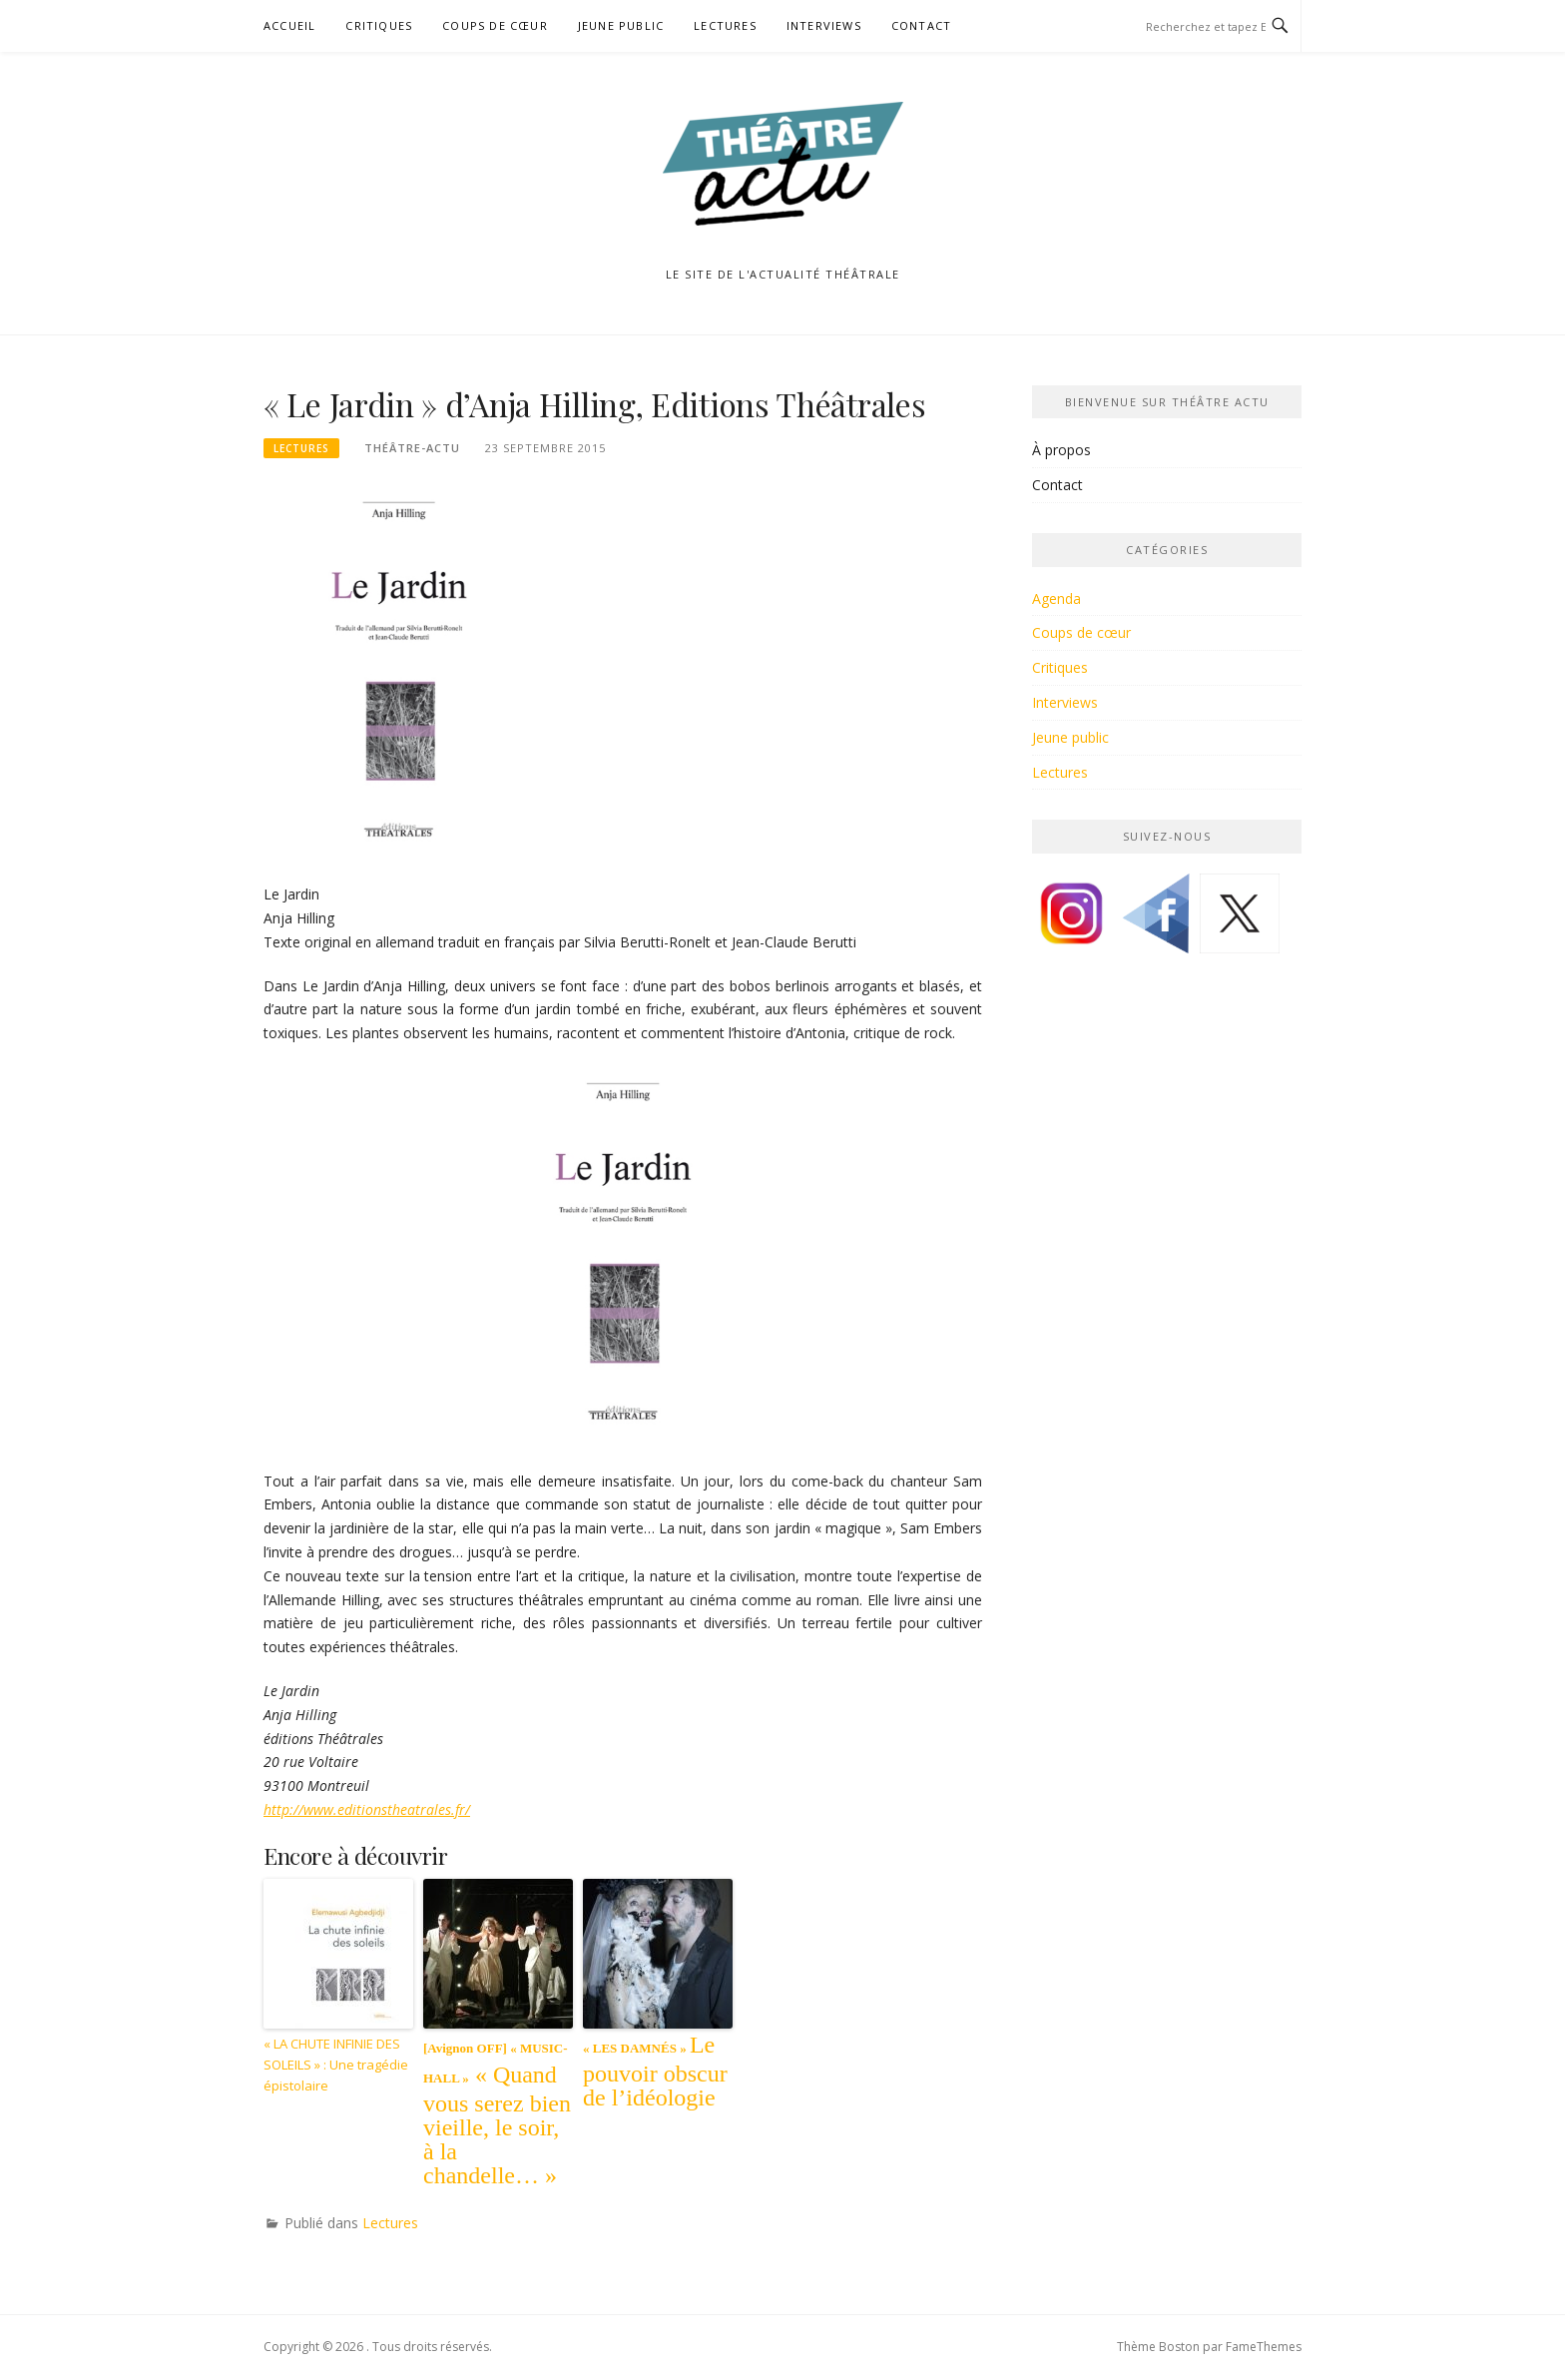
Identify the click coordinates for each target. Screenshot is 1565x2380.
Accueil (289, 25)
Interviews (823, 25)
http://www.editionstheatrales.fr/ (366, 1809)
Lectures (725, 25)
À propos (1061, 449)
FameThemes (1264, 2346)
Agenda (1056, 598)
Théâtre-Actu (412, 447)
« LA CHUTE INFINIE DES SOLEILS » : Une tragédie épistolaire (335, 2064)
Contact (921, 25)
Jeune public (621, 25)
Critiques (378, 25)
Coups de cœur (495, 25)
